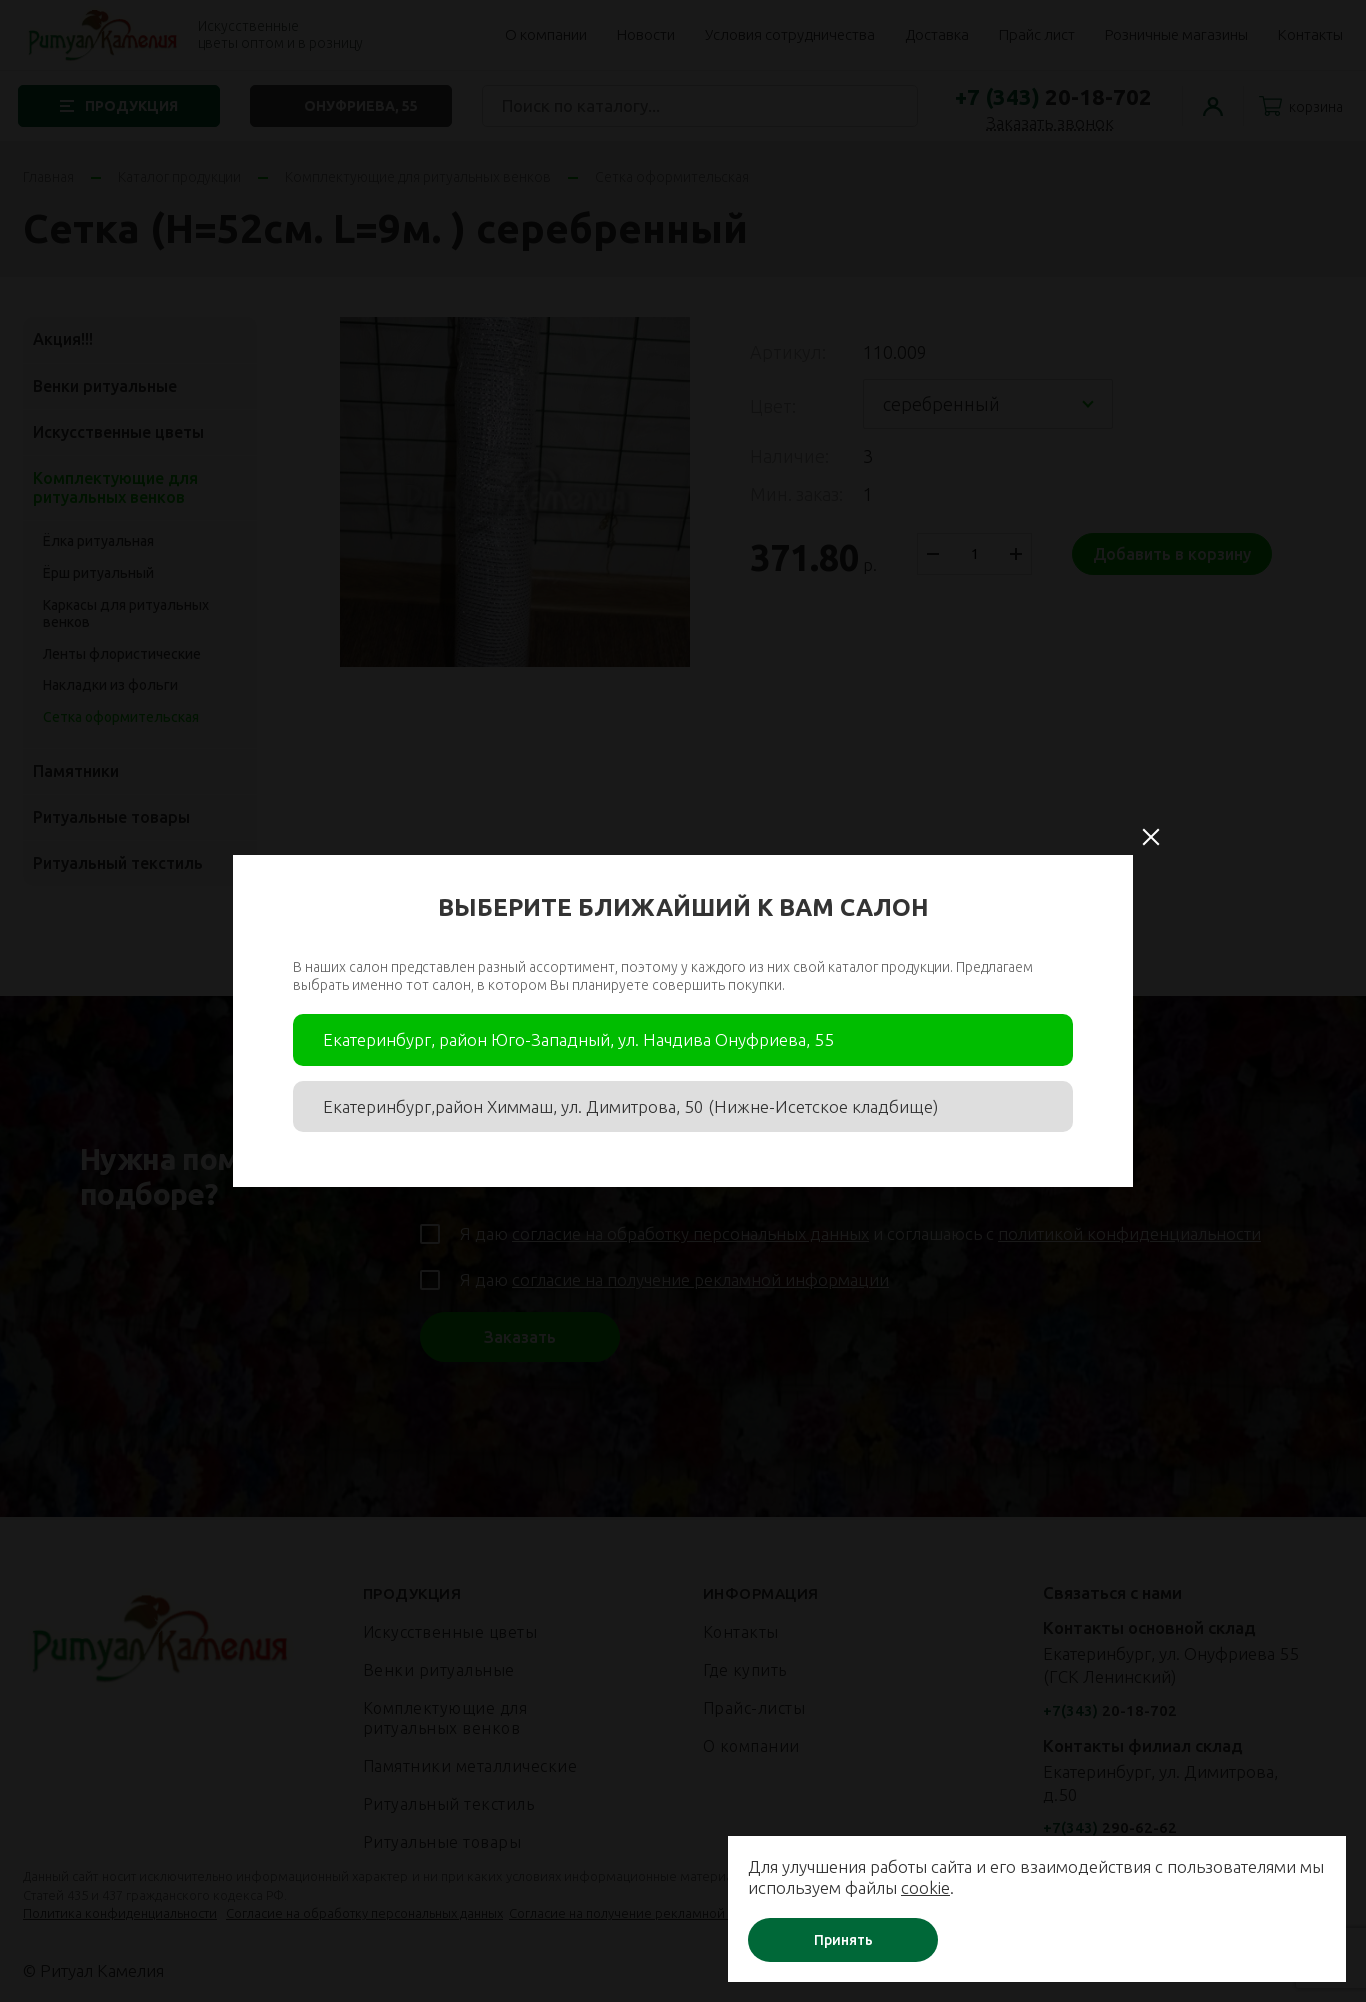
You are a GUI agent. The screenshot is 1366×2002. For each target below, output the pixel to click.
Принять (861, 1940)
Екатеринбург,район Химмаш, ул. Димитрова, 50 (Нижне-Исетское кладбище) (630, 1106)
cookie (971, 1887)
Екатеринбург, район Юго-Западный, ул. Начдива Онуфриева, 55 (578, 1039)
